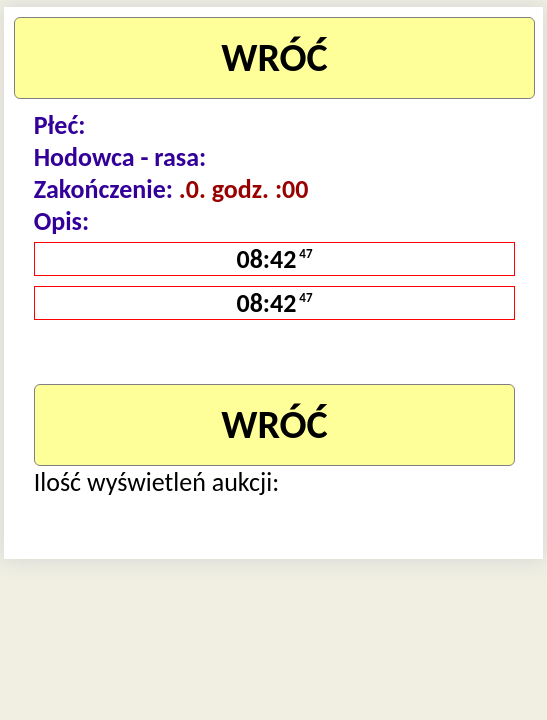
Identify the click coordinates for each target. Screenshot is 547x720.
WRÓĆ (274, 57)
